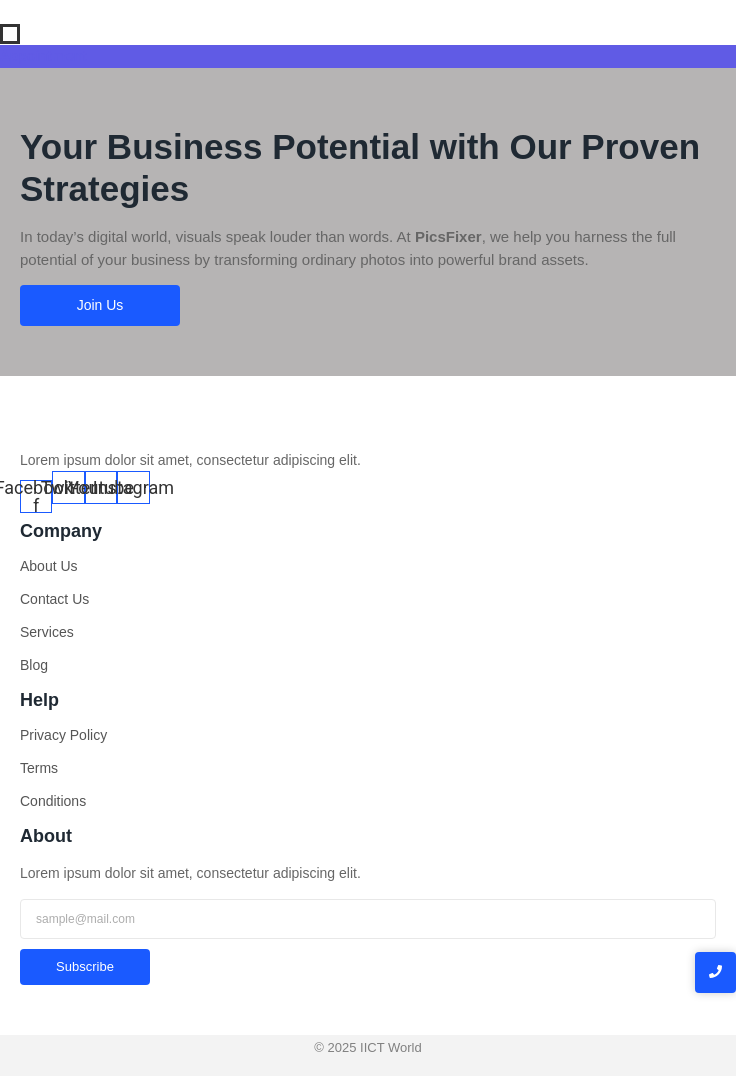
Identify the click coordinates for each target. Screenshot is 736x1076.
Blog (34, 665)
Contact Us (54, 599)
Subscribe (85, 966)
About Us (49, 566)
